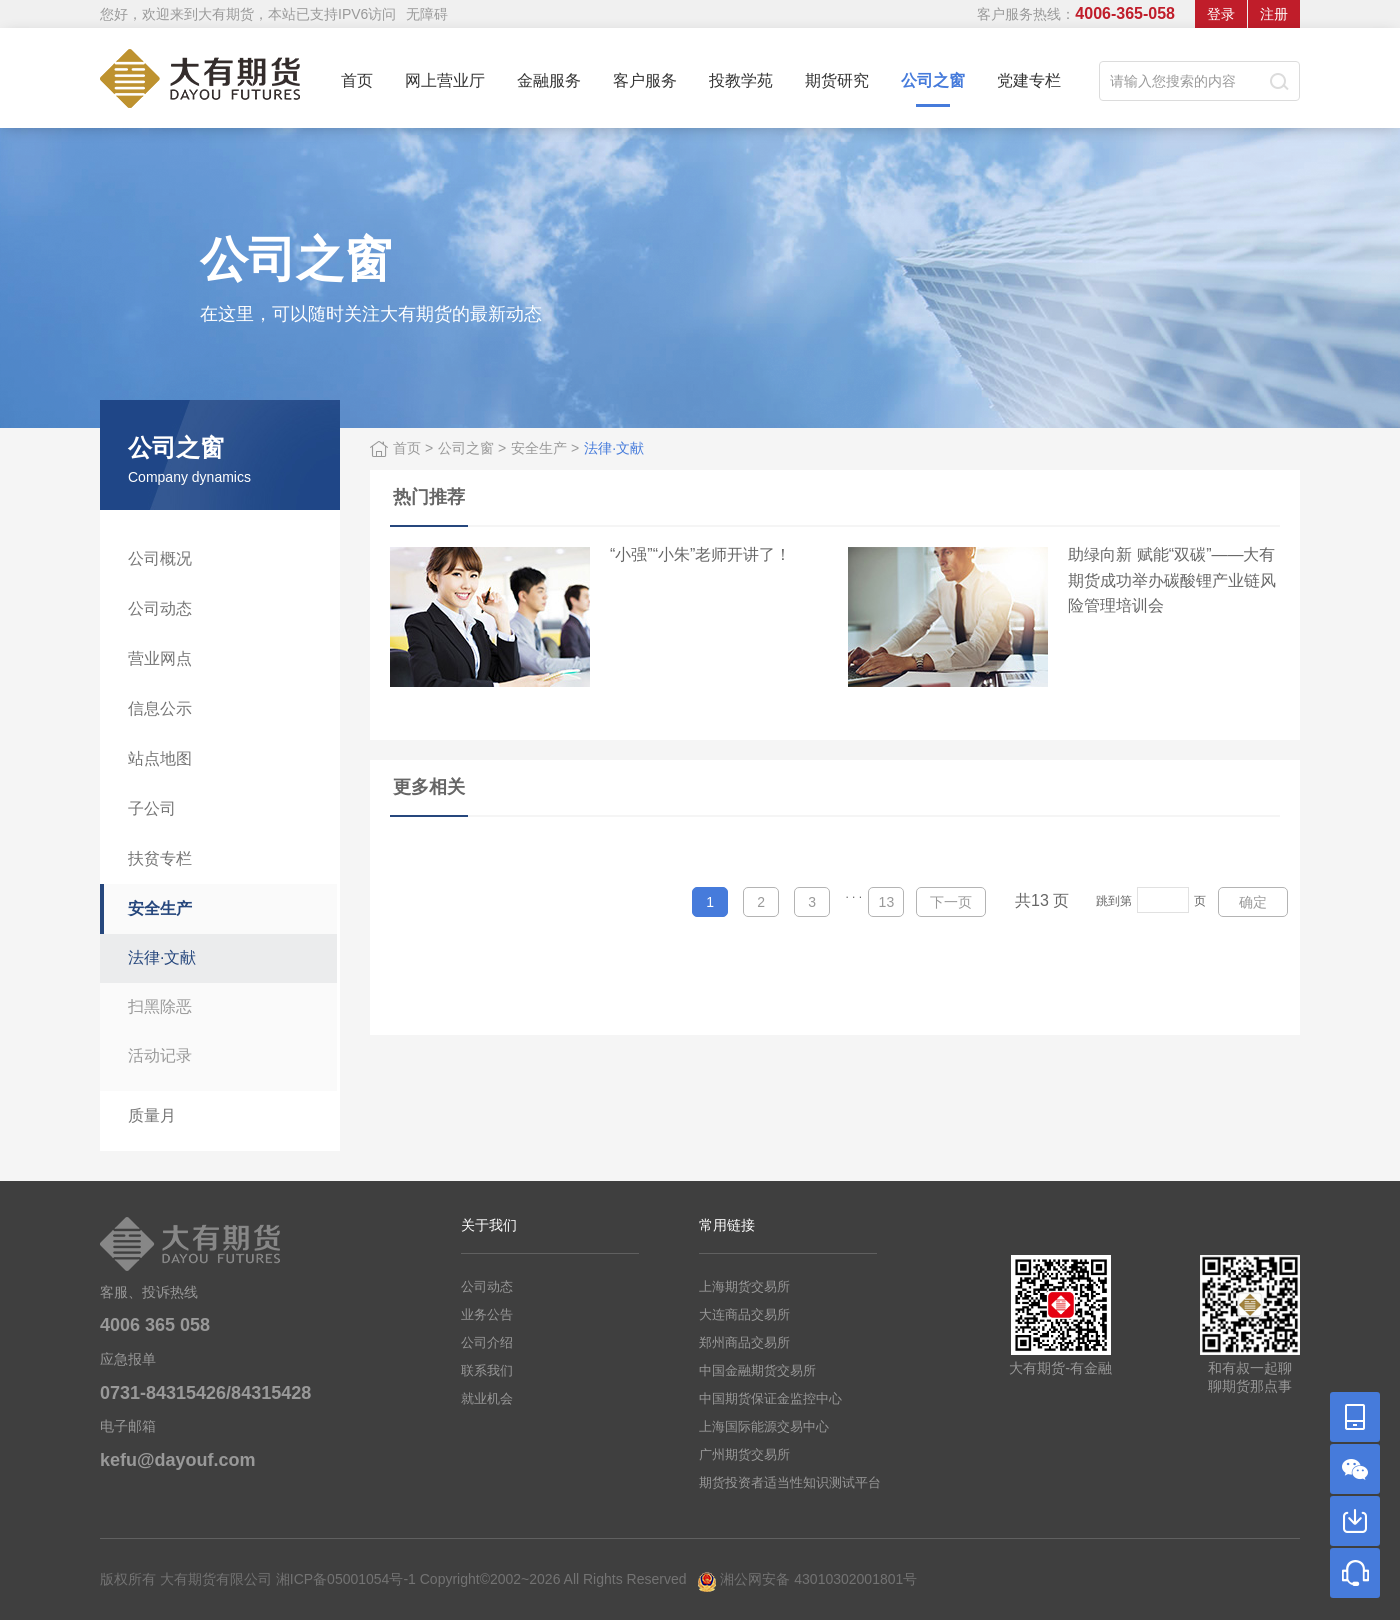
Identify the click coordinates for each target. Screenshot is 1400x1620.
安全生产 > (545, 448)
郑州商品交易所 (744, 1342)
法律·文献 (162, 957)
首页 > (413, 448)
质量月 (152, 1115)
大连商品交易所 (744, 1314)
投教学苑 (741, 80)
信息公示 (160, 708)
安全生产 (160, 908)
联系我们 (487, 1370)
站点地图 (160, 758)
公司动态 (160, 608)
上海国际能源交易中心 (764, 1426)
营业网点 (160, 658)
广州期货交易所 (744, 1454)
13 (887, 902)
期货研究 (837, 80)
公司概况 (160, 558)
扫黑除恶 (160, 1006)
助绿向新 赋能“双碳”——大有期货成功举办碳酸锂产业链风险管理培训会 (1172, 580)
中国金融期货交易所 (757, 1370)
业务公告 (487, 1314)
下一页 (951, 902)
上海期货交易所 (744, 1286)
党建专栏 (1029, 80)
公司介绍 (487, 1342)
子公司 (152, 808)
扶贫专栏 (160, 858)
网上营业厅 (445, 80)
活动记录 (160, 1055)
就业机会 (487, 1398)
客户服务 (645, 80)
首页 (357, 80)
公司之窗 (933, 89)
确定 (1253, 902)
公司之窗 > (472, 448)
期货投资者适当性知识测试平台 (790, 1482)
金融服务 (549, 80)
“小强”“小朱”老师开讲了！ (700, 554)
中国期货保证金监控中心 (770, 1398)
